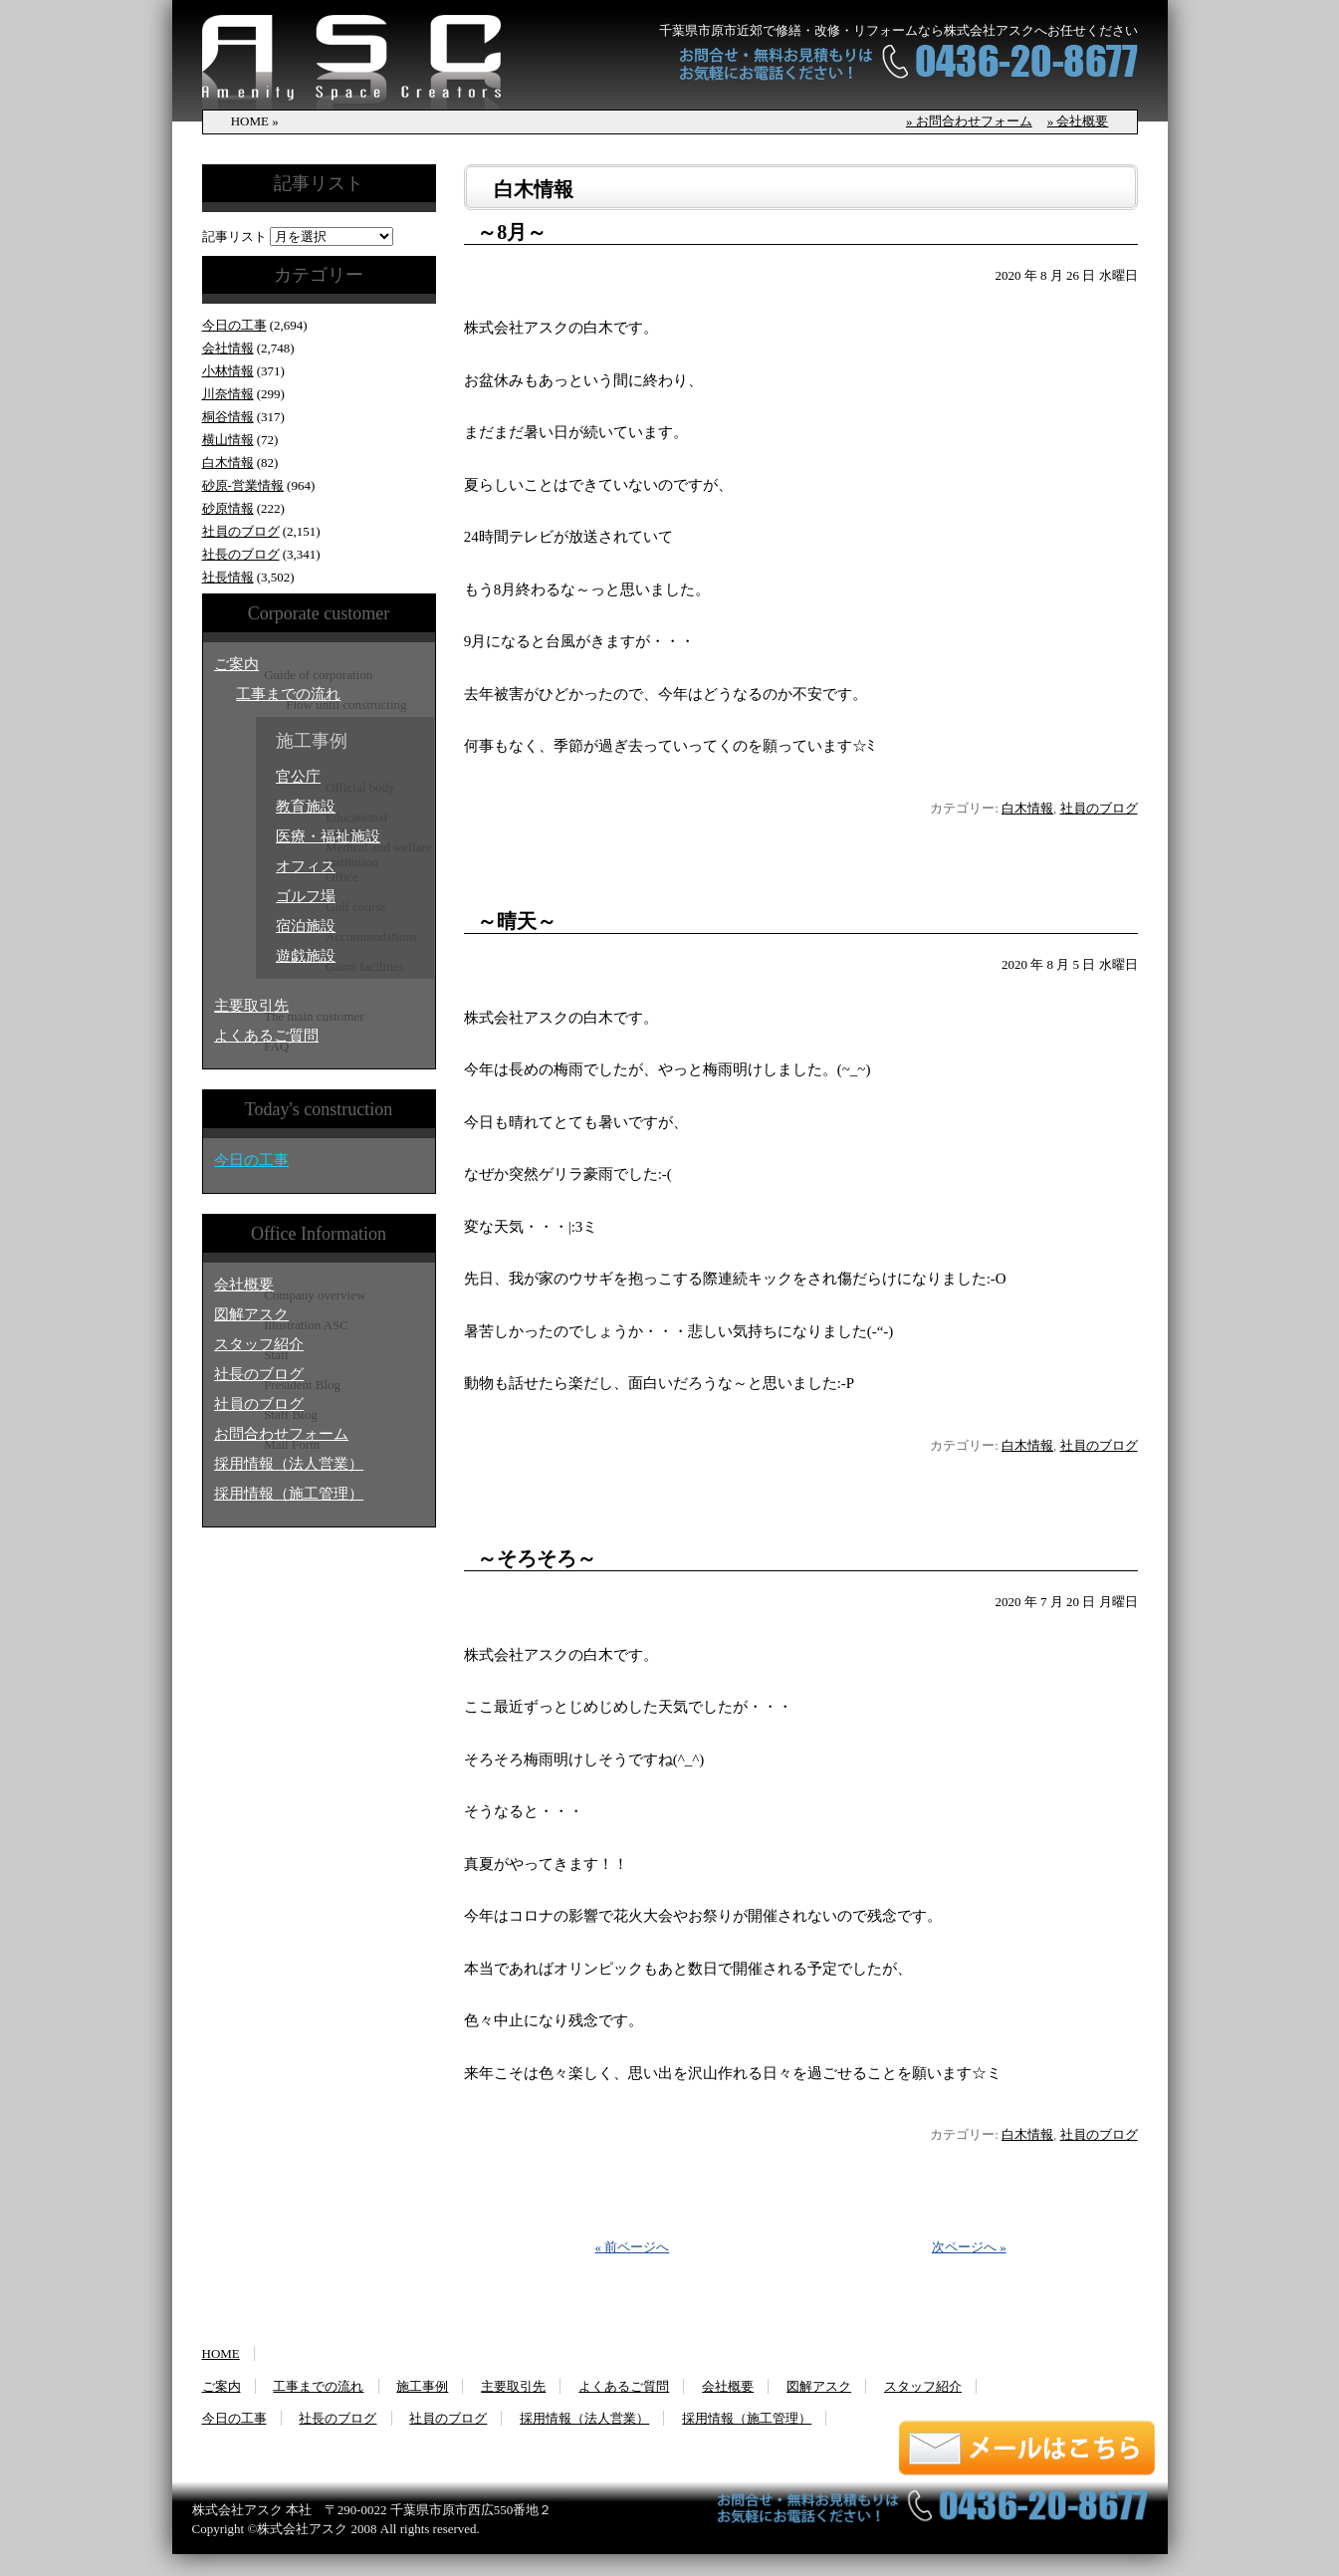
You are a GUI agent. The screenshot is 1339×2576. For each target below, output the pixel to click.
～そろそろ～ (536, 1558)
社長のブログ (241, 554)
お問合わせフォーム (281, 1434)
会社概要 (244, 1284)
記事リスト (234, 236)
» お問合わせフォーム (969, 121)
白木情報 (228, 462)
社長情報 (228, 577)
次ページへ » (969, 2246)
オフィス (305, 866)
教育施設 (305, 807)
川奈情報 (228, 393)
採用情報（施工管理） (288, 1494)
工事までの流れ (288, 694)
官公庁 (298, 777)
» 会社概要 (1078, 121)
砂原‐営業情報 (243, 485)
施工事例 (422, 2386)
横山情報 (228, 439)
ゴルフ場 (305, 896)
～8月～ (512, 232)
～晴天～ (517, 921)
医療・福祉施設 (328, 836)
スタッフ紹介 (259, 1344)
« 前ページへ (632, 2246)
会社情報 (228, 348)
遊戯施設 (305, 956)
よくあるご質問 (266, 1036)
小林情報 (228, 370)
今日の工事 (234, 325)
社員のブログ (241, 531)
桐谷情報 (228, 416)
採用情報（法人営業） (288, 1464)
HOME (221, 2353)
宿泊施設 (305, 926)
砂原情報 (228, 508)
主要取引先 (251, 1006)
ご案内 (236, 664)
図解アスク (251, 1314)
